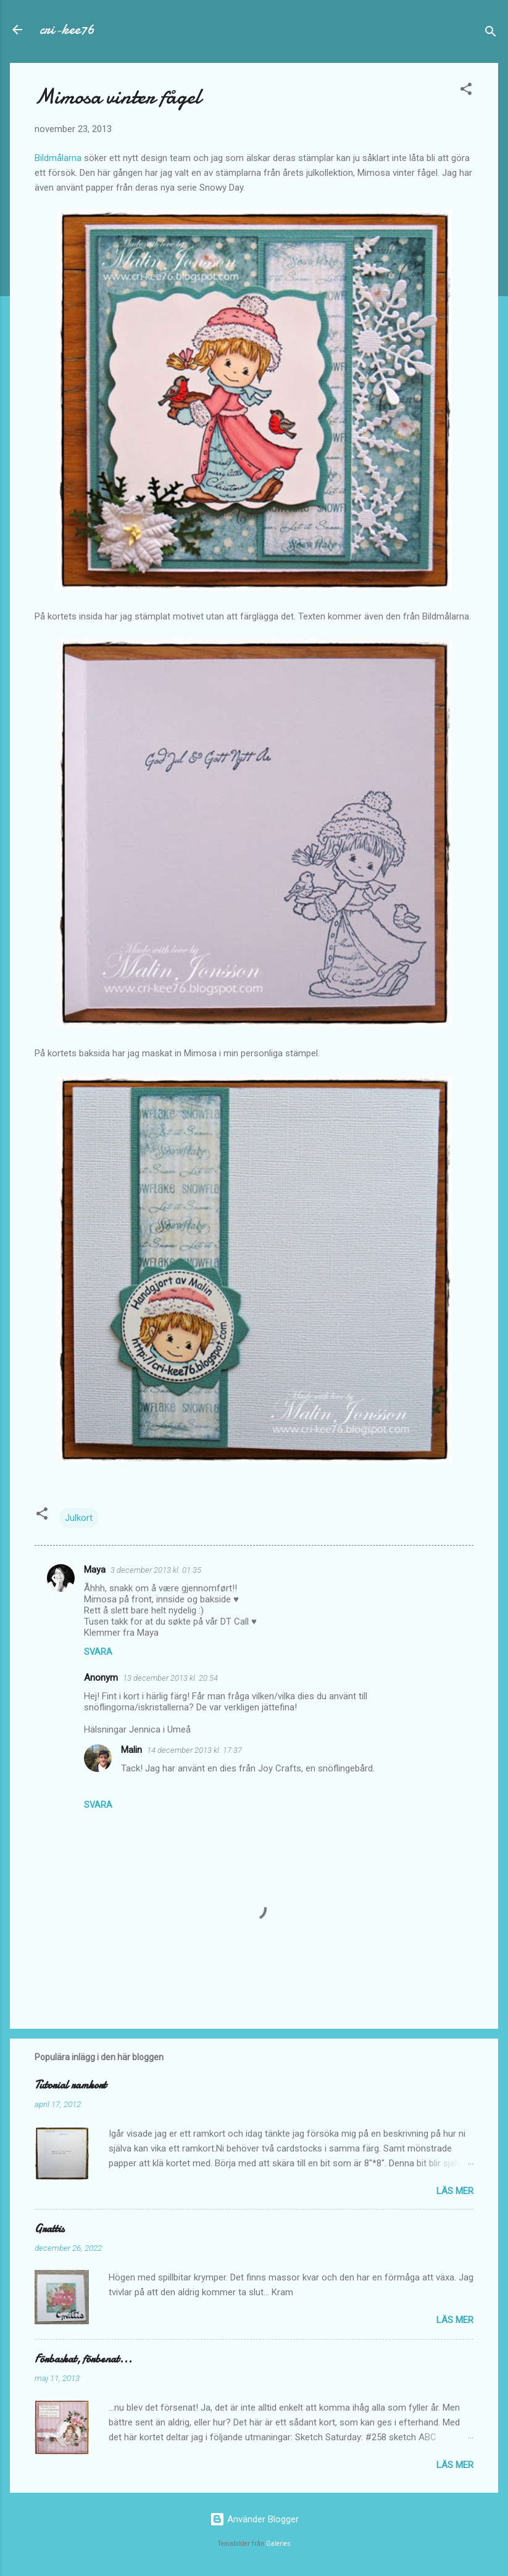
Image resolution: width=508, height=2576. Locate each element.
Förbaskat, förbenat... (83, 2359)
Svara (98, 1652)
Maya (95, 1569)
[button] (466, 91)
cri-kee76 (67, 29)
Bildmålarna (58, 158)
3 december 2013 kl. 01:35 (155, 1570)
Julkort (79, 1517)
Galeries (278, 2544)
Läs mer (454, 2191)
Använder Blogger (254, 2519)
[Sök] (490, 33)
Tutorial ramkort (70, 2085)
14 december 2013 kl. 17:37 (194, 1750)
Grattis (49, 2229)
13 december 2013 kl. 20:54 (170, 1678)
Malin (131, 1749)
